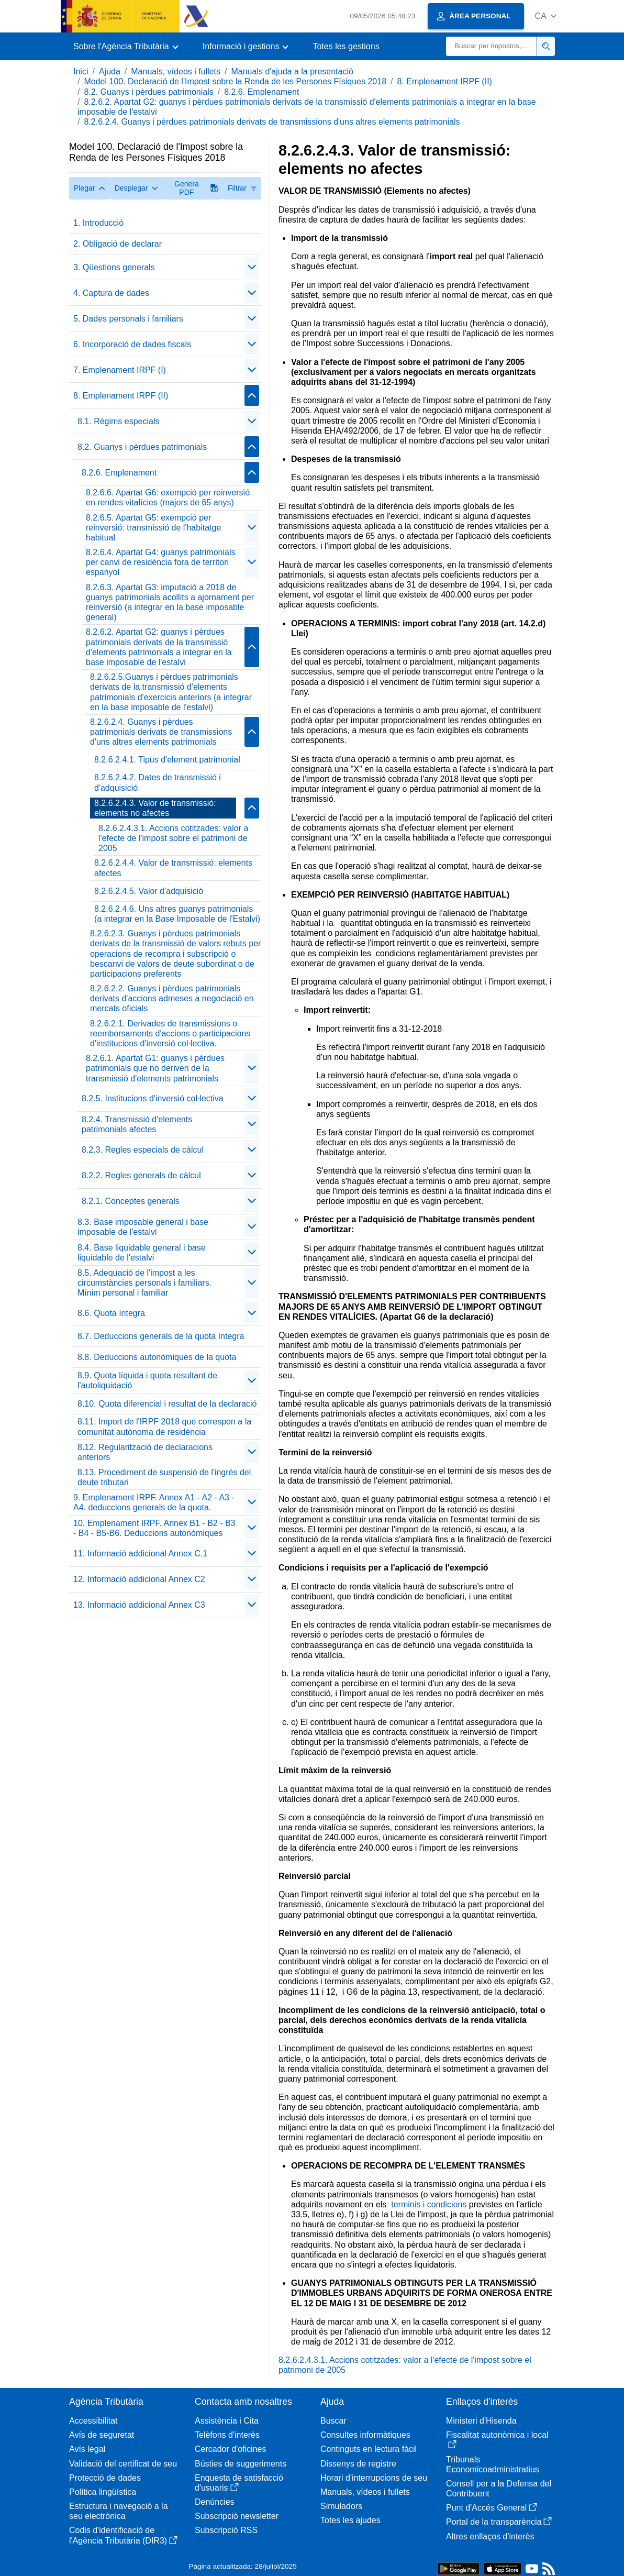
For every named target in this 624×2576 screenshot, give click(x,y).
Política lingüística (102, 2491)
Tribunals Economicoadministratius (492, 2464)
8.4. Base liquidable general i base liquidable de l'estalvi (141, 1252)
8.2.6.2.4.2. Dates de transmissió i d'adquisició (157, 782)
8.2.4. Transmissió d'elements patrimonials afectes (137, 1124)
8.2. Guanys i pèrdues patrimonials (148, 91)
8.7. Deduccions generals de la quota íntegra (160, 1336)
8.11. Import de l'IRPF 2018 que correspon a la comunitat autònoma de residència (164, 1426)
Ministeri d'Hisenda (481, 2420)
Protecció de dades (105, 2477)
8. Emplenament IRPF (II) (444, 81)
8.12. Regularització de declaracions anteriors (145, 1452)
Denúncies (215, 2501)
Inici (80, 71)
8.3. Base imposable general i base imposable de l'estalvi (142, 1227)
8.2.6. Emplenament (261, 91)
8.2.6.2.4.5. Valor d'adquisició (148, 891)
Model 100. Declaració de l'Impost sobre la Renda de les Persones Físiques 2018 (235, 81)
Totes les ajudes (350, 2520)
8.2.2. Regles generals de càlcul (141, 1175)
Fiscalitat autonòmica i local (497, 2439)
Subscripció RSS (226, 2530)
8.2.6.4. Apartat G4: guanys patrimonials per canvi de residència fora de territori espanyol (161, 562)
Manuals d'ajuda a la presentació (292, 71)
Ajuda (109, 71)
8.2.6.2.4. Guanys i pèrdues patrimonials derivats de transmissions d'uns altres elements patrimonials (272, 121)
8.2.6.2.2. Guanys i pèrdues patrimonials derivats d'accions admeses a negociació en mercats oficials (172, 998)
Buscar (333, 2420)
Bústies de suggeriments (240, 2463)
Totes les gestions (346, 46)
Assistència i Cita (227, 2420)
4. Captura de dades (111, 293)
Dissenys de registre (358, 2463)
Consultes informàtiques (365, 2434)
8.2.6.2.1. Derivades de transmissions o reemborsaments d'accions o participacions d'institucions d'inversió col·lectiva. (170, 1033)
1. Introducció (98, 222)
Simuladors (341, 2506)
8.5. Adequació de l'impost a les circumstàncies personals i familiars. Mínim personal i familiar (144, 1282)
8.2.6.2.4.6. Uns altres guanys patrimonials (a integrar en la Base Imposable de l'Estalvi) (177, 913)
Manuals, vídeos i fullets (175, 71)
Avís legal (87, 2449)
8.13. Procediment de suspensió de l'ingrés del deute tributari (164, 1477)
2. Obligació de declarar (117, 243)
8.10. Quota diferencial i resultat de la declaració (167, 1403)
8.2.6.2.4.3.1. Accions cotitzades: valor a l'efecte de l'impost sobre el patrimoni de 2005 (173, 838)
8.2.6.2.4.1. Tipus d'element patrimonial (167, 759)
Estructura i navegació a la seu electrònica (118, 2511)
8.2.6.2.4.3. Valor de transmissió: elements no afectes (155, 808)
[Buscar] (491, 46)
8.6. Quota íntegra (111, 1313)
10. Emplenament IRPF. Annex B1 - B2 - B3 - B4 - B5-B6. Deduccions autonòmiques (154, 1528)
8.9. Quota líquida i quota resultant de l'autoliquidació (147, 1380)
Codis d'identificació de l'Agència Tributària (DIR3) (123, 2535)
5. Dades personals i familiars (128, 318)
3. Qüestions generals (114, 267)
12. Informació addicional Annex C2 (139, 1579)
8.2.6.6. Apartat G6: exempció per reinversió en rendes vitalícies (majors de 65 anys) (168, 497)
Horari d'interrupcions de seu (373, 2477)
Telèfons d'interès (227, 2434)
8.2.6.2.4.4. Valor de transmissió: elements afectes (173, 867)
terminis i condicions (428, 2204)
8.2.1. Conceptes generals (131, 1201)
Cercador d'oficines (230, 2449)
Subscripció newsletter (236, 2516)
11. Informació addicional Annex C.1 (140, 1553)
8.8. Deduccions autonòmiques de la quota (156, 1357)
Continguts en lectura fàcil (368, 2449)
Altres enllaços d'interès (490, 2536)
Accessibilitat (93, 2420)
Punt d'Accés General (491, 2507)
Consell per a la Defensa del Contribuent (498, 2488)
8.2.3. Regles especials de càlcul (143, 1149)
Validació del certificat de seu (123, 2463)
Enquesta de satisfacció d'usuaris (239, 2482)
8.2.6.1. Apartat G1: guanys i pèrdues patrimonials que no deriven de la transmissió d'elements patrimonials (155, 1068)
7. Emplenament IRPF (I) (119, 370)
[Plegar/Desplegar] (251, 267)
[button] (545, 16)
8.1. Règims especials (118, 421)
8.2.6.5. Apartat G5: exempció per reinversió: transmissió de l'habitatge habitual (153, 527)
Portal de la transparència (499, 2521)
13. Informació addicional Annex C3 (139, 1604)
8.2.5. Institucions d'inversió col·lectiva (153, 1098)
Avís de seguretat (101, 2434)
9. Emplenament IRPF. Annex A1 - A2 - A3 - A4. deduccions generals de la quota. (154, 1502)
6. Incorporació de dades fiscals (132, 344)
